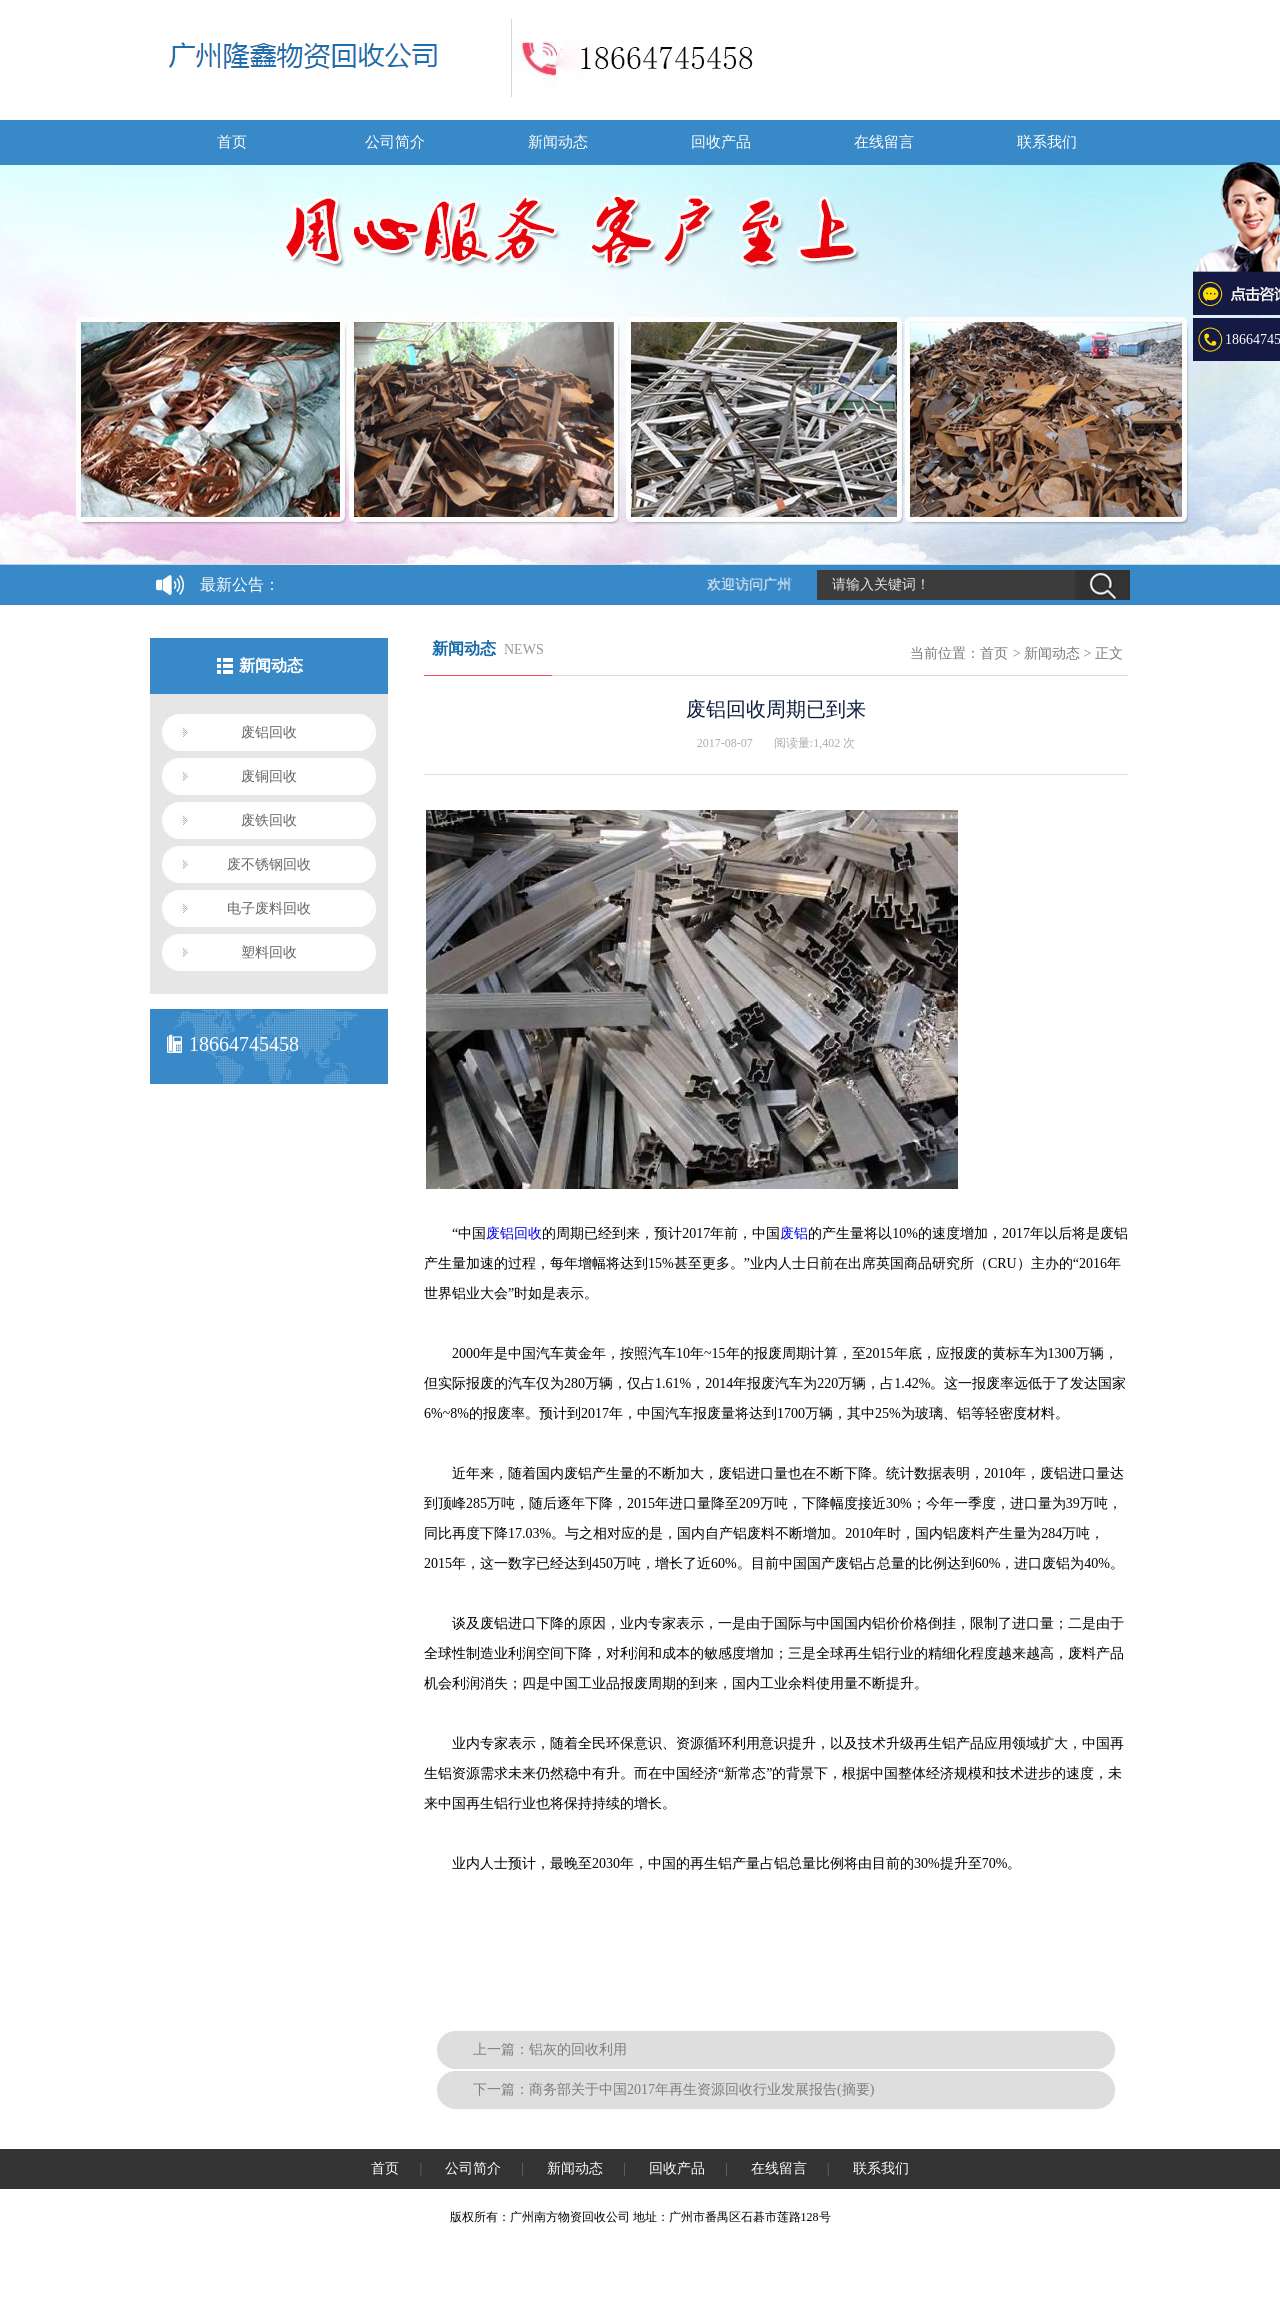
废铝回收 (269, 732)
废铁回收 (269, 820)
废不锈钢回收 (269, 864)
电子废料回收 (269, 908)
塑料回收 (269, 952)
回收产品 (721, 142)
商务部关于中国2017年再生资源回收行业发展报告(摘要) (701, 2089)
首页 (232, 142)
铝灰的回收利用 (578, 2049)
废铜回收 (269, 776)
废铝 (794, 1233)
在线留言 (884, 142)
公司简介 (395, 142)
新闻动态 (558, 142)
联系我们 (1047, 142)
